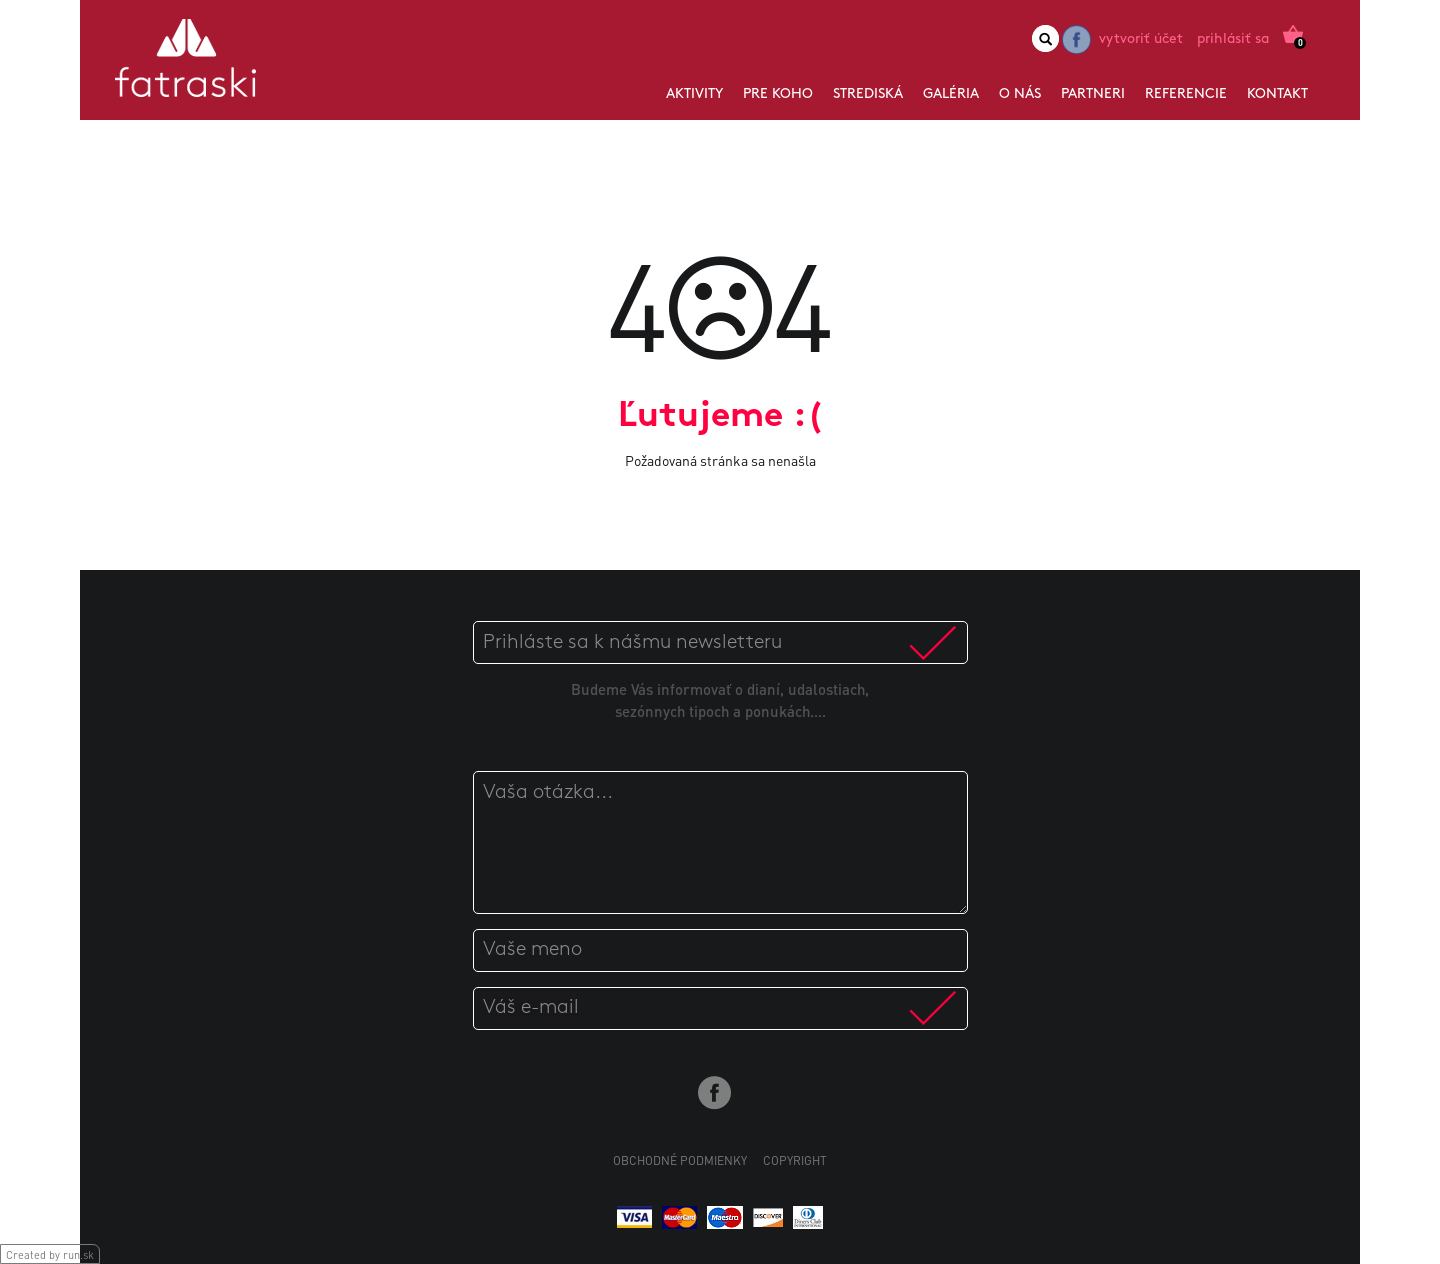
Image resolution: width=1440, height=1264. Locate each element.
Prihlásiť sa (1233, 39)
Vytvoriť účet (1141, 39)
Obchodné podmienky (680, 1160)
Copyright (795, 1160)
